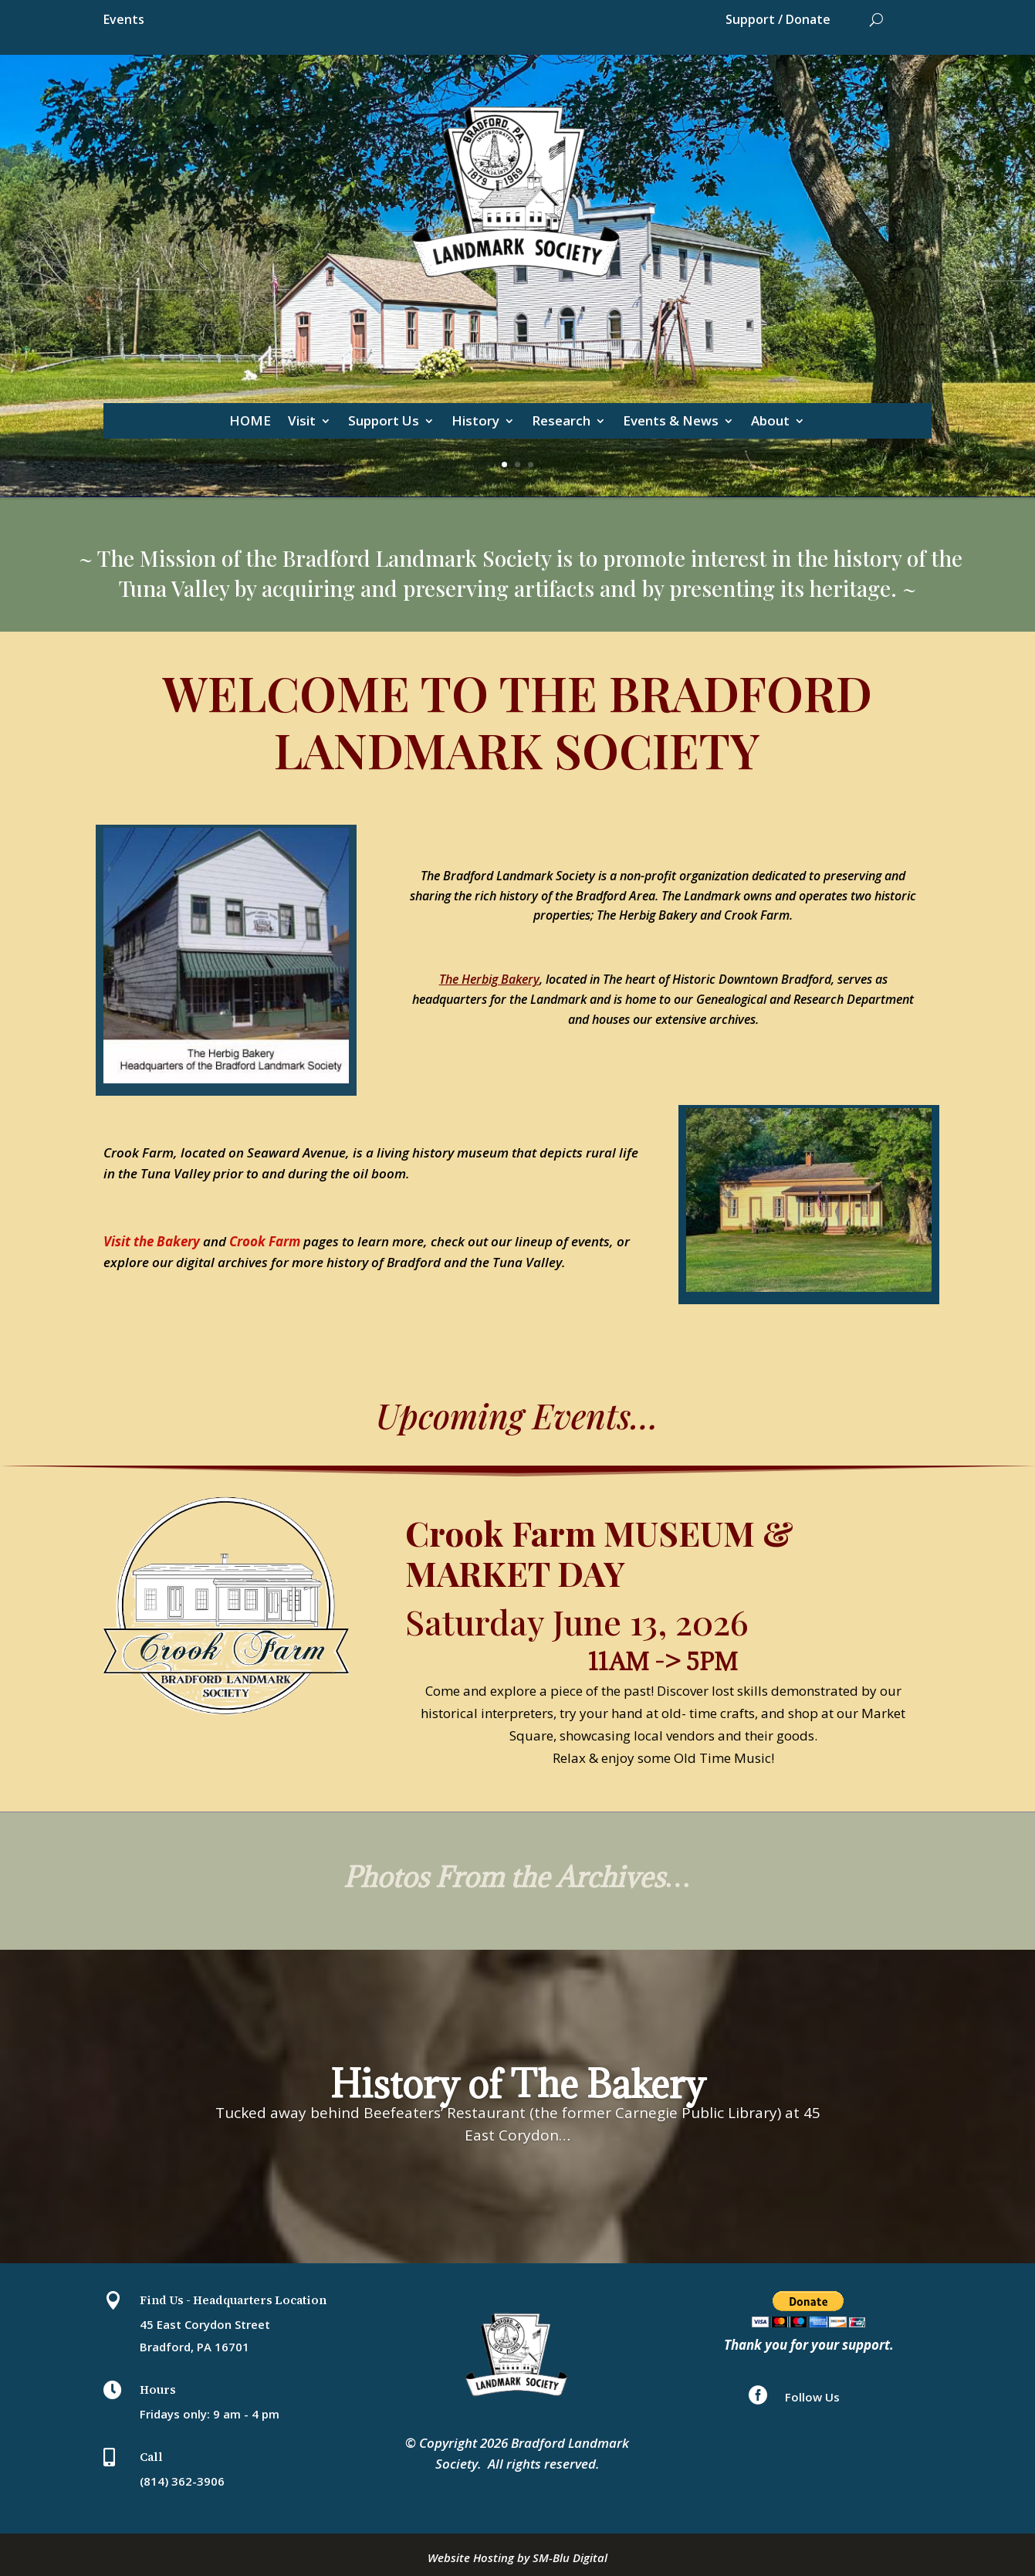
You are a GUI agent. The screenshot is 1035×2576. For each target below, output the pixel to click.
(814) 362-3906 (182, 2481)
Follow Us (812, 2397)
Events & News (671, 422)
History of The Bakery (517, 2103)
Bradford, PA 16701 (194, 2346)
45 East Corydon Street (205, 2324)
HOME (250, 422)
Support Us (383, 422)
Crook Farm (264, 1241)
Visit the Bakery (151, 1241)
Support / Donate (778, 21)
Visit (302, 422)
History (475, 422)
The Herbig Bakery (489, 979)
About (770, 422)
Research (561, 422)
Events (123, 21)
